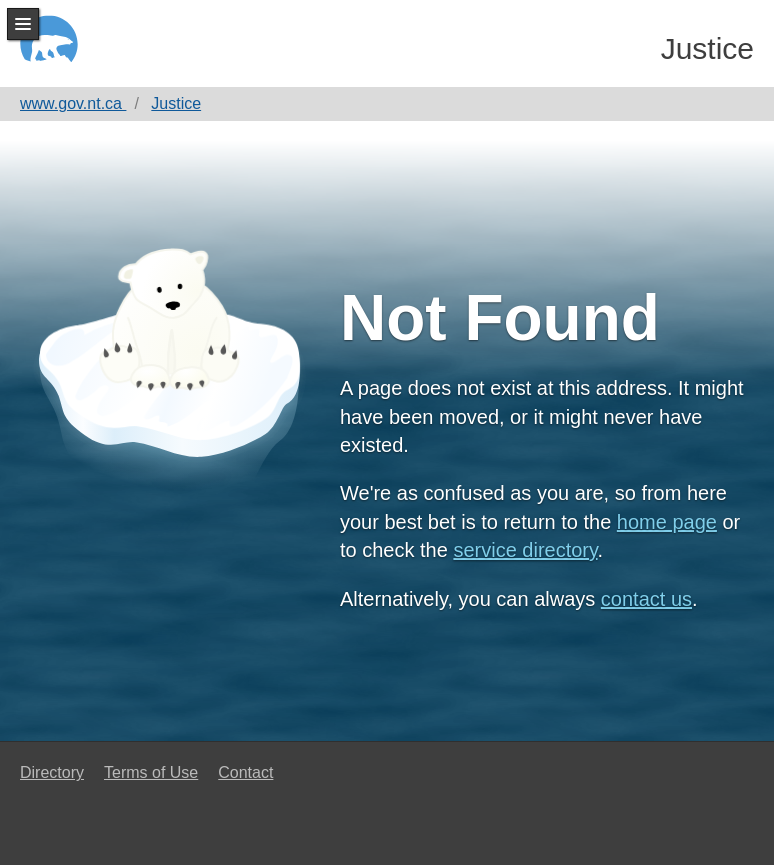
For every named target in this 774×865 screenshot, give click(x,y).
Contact (245, 772)
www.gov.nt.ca (73, 103)
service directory (525, 550)
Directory (52, 772)
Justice (707, 48)
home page (667, 522)
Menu (23, 24)
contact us (646, 599)
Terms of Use (151, 772)
